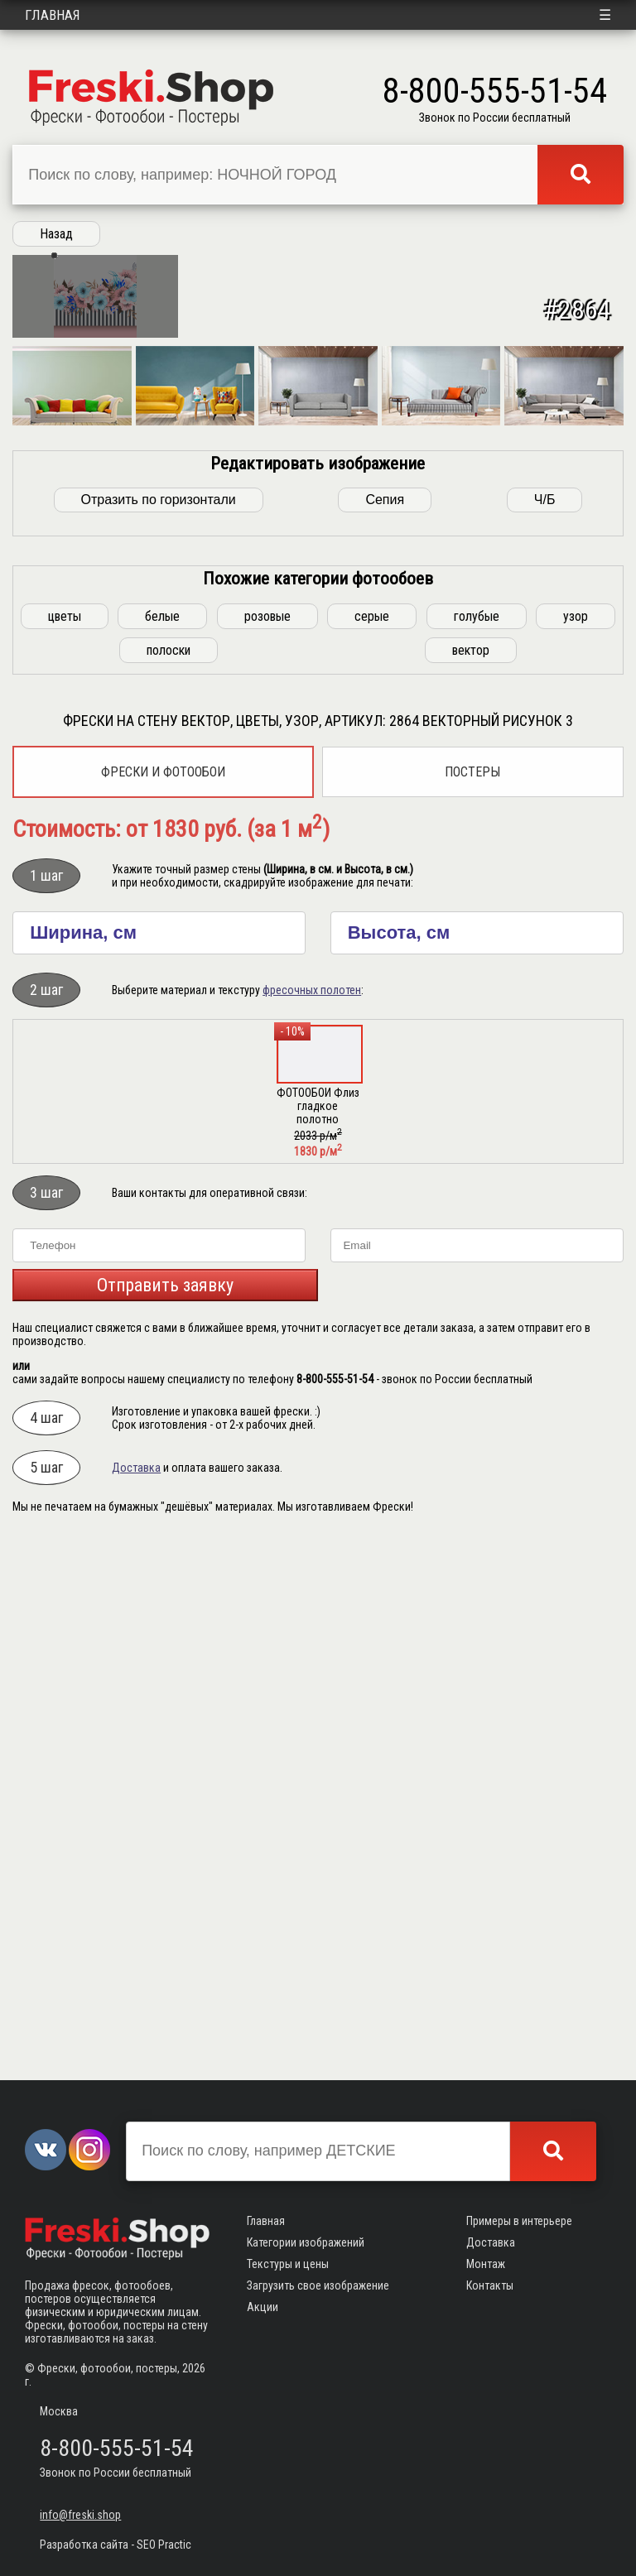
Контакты (489, 2285)
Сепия (384, 1030)
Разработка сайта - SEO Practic (115, 2544)
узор (575, 1147)
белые (162, 1147)
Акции (262, 2307)
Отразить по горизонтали (158, 1030)
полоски (168, 1181)
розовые (267, 1147)
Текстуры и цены (288, 2264)
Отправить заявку (165, 1815)
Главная (52, 15)
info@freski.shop (80, 2514)
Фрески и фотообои (163, 1302)
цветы (64, 1147)
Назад (56, 234)
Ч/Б (545, 1030)
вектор (470, 1181)
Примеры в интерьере (519, 2221)
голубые (476, 1147)
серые (371, 1147)
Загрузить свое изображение (318, 2285)
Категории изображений (305, 2242)
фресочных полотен (312, 1520)
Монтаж (485, 2264)
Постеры (472, 1302)
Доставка (136, 1998)
